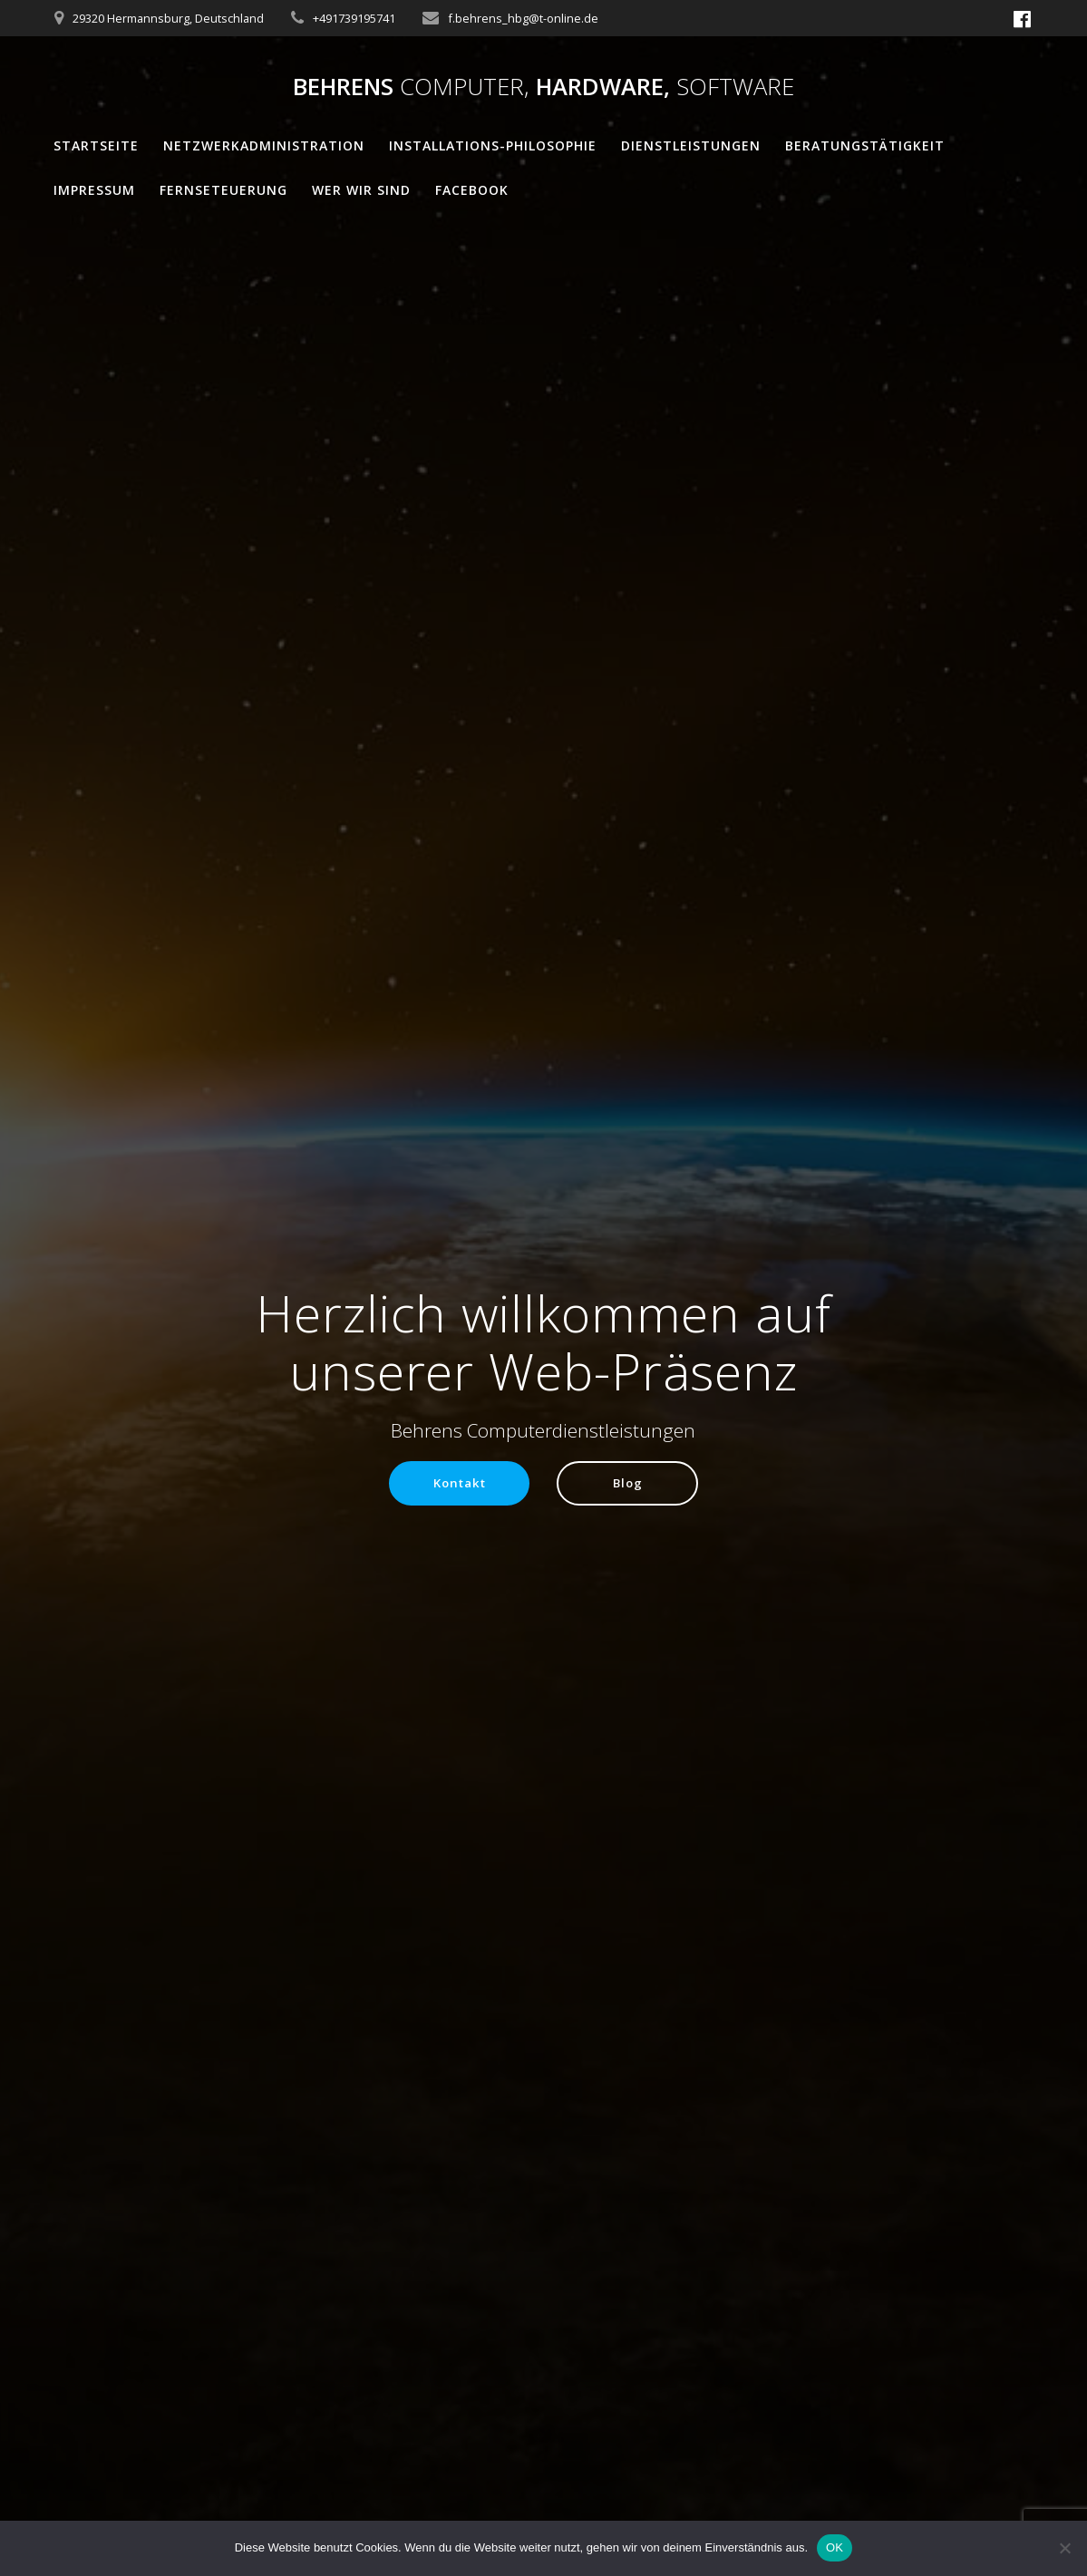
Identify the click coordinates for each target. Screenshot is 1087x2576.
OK (834, 2547)
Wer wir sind (361, 190)
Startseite (96, 145)
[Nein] (1064, 2548)
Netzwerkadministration (263, 145)
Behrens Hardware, (543, 87)
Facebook (472, 190)
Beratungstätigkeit (865, 145)
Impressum (94, 190)
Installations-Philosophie (493, 145)
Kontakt (457, 1483)
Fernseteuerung (223, 190)
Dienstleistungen (691, 145)
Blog (629, 1483)
